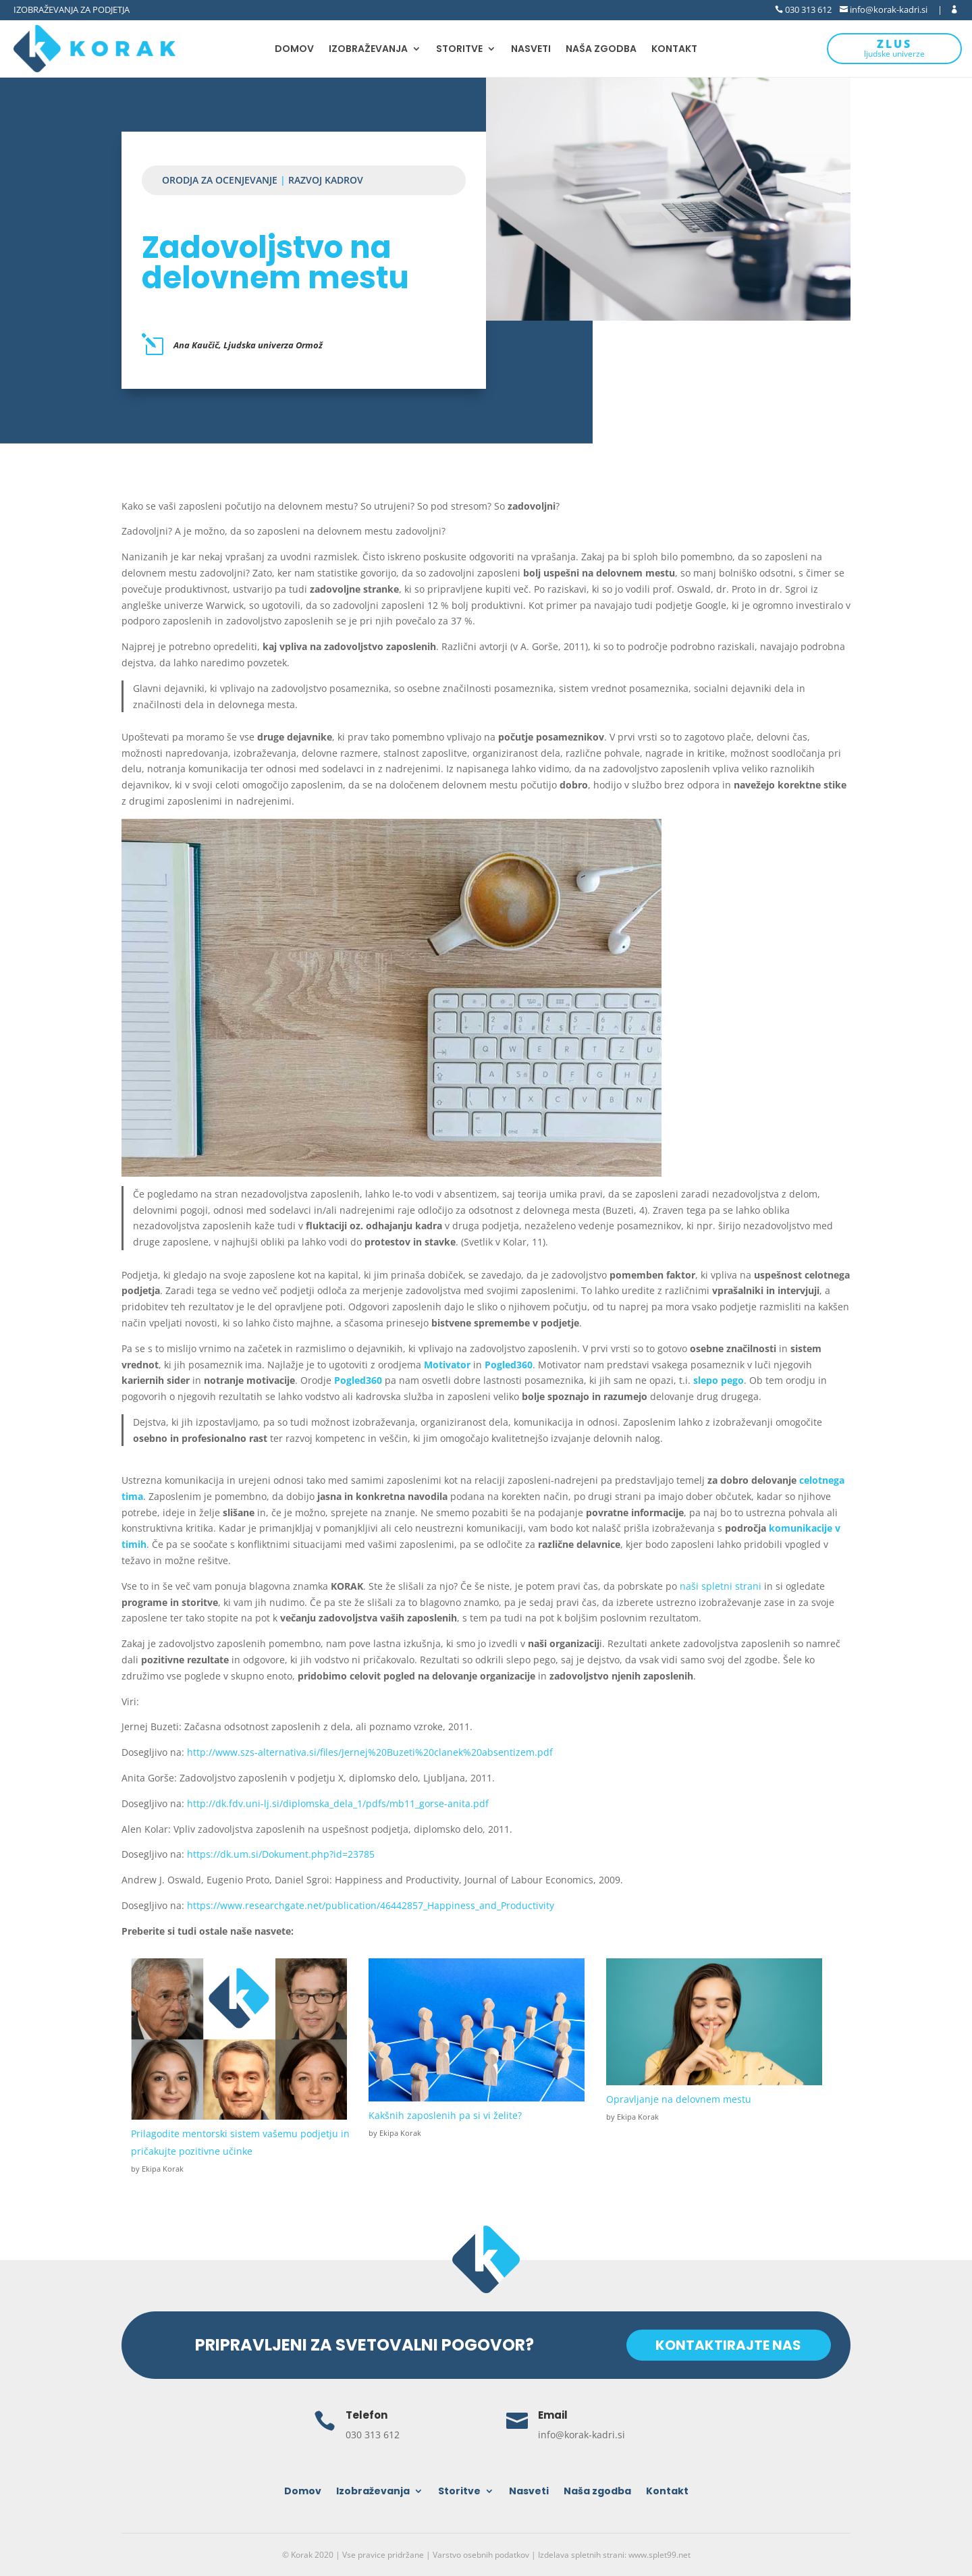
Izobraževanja (368, 49)
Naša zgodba (601, 49)
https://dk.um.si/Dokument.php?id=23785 (281, 1854)
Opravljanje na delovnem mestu (678, 2099)
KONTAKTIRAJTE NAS (726, 2345)
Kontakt (674, 49)
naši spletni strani (722, 1586)
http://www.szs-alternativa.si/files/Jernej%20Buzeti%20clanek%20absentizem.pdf (370, 1752)
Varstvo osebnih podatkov (481, 2554)
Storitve (459, 49)
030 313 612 (807, 9)
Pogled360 (509, 1364)
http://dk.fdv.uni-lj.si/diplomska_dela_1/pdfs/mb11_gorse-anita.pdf (338, 1803)
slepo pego (718, 1380)
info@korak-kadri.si (887, 9)
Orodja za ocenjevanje (219, 179)
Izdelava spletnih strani (581, 2554)
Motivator (447, 1364)
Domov (294, 49)
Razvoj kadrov (325, 179)
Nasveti (531, 49)
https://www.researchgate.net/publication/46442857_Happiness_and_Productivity (370, 1905)
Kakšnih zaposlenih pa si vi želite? (445, 2115)
